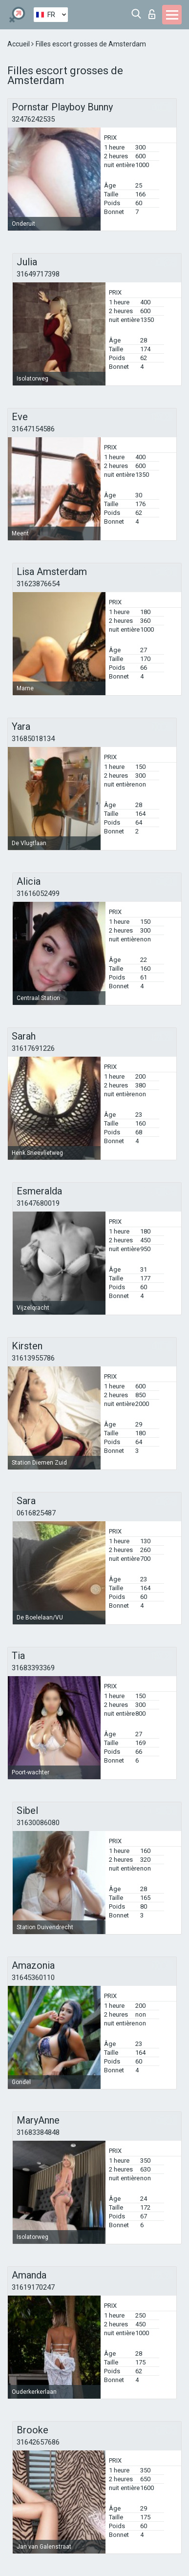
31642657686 (38, 2442)
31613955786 (33, 1358)
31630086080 (38, 1822)
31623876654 (38, 583)
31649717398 (38, 274)
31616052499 (38, 893)
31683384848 (38, 2132)
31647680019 (38, 1203)
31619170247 (33, 2287)
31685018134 (33, 738)
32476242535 (33, 119)
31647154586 (33, 429)
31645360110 (33, 1977)
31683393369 (33, 1667)
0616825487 (36, 1513)
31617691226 (33, 1048)
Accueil (19, 44)
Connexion (151, 14)
